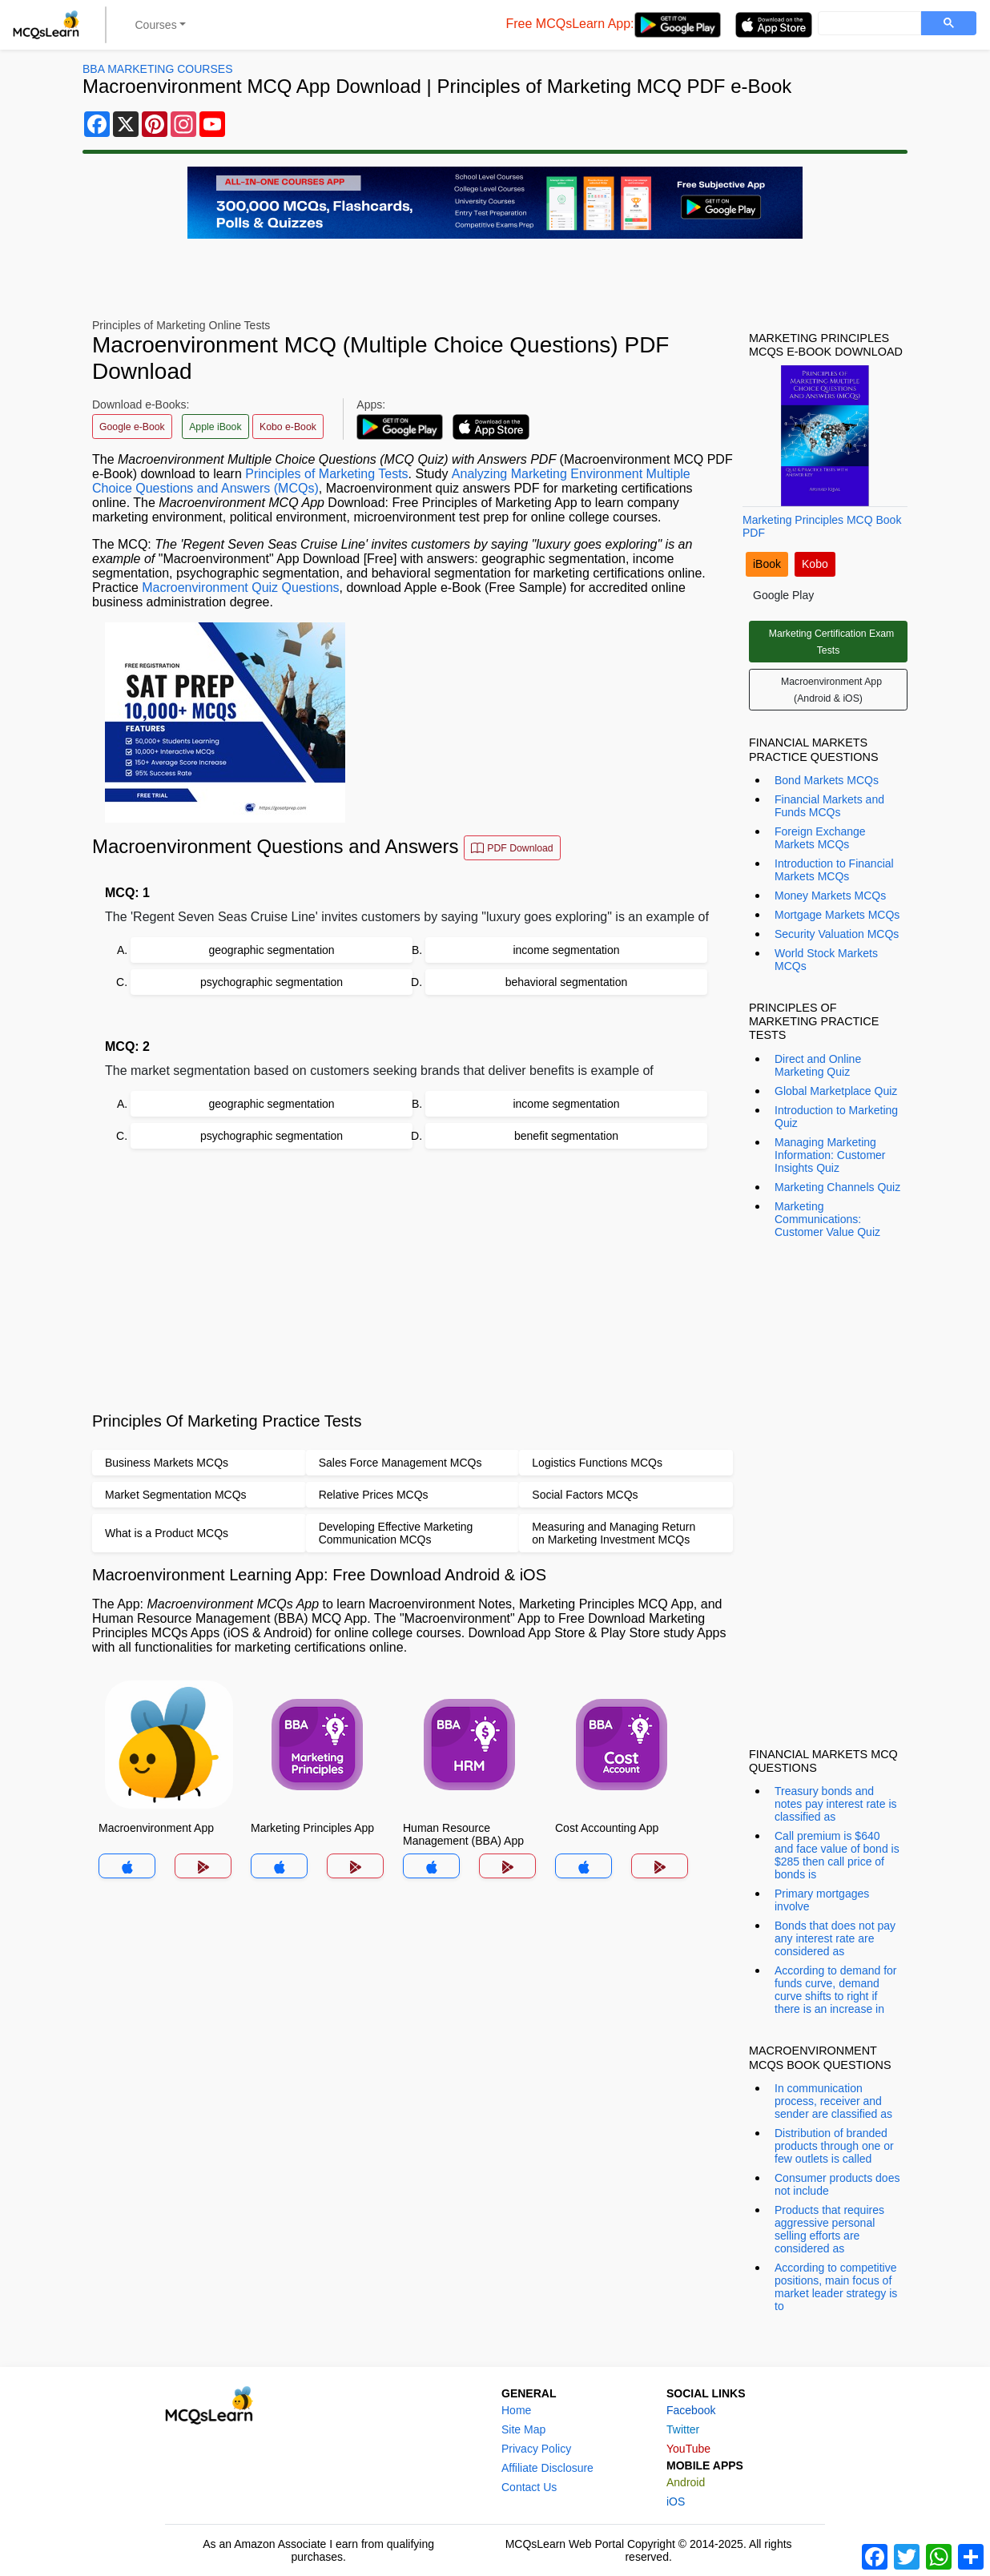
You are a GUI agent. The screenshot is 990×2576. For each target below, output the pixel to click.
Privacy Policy (536, 2448)
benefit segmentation (566, 1135)
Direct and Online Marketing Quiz (818, 1065)
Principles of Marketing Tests (326, 474)
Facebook (690, 2410)
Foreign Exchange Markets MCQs (820, 838)
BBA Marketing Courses (157, 68)
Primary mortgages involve (822, 1900)
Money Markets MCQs (830, 895)
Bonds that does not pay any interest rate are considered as (835, 1938)
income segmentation (566, 950)
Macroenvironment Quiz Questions (240, 587)
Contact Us (529, 2487)
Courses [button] (156, 24)
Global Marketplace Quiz (836, 1091)
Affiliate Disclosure (547, 2467)
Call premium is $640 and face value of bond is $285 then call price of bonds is (837, 1855)
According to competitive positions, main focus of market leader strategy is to (836, 2286)
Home (516, 2410)
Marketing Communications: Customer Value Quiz (827, 1219)
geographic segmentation (271, 950)
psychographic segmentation (271, 982)
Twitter (682, 2429)
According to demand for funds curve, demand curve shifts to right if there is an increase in (836, 1989)
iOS (675, 2501)
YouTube (688, 2448)
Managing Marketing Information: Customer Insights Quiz (830, 1155)
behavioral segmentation (566, 982)
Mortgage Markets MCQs (837, 914)
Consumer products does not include (837, 2184)
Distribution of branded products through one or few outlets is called (834, 2146)
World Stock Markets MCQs (826, 959)
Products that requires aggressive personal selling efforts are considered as (829, 2229)
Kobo (815, 563)
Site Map (523, 2429)
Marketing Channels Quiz (837, 1187)
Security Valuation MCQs (837, 934)
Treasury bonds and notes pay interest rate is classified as (836, 1804)
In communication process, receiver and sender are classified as (833, 2101)
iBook (767, 563)
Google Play (783, 595)
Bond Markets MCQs (827, 780)
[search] (868, 24)
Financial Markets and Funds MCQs (829, 806)
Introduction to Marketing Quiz (836, 1116)
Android (685, 2482)
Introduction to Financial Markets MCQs (834, 870)
